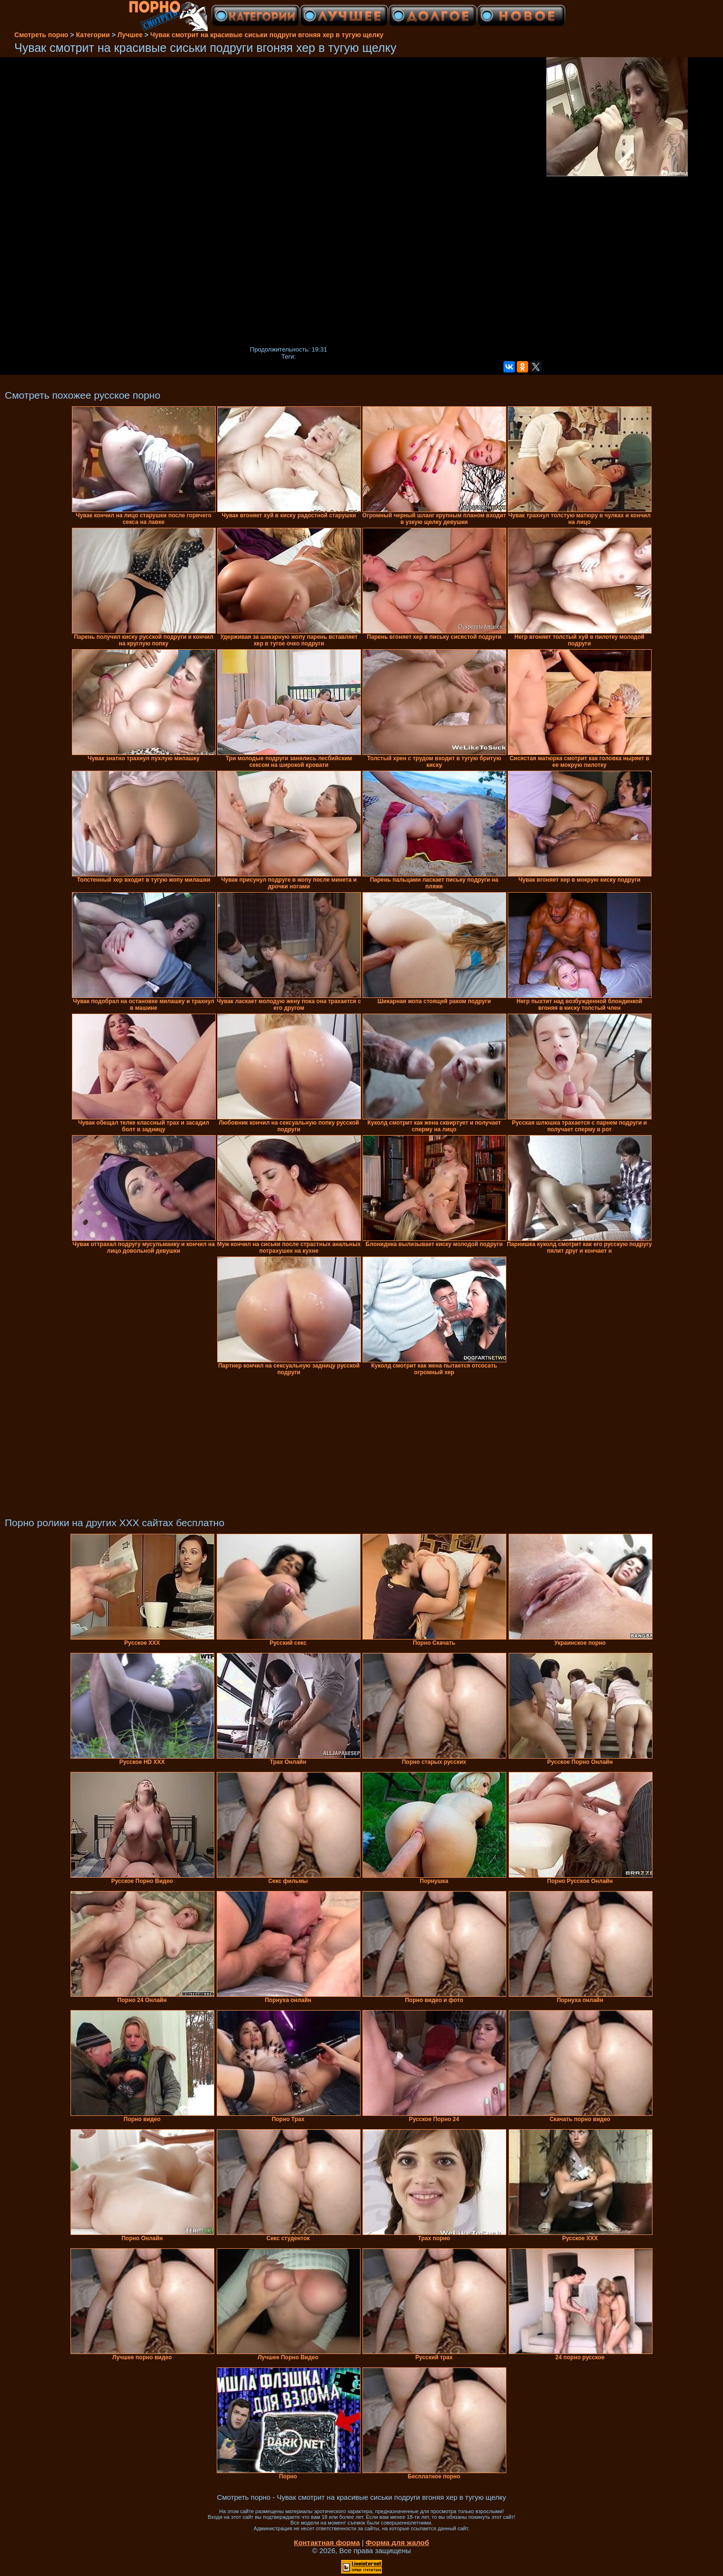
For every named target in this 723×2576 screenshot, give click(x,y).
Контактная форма (327, 2542)
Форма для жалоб (397, 2542)
